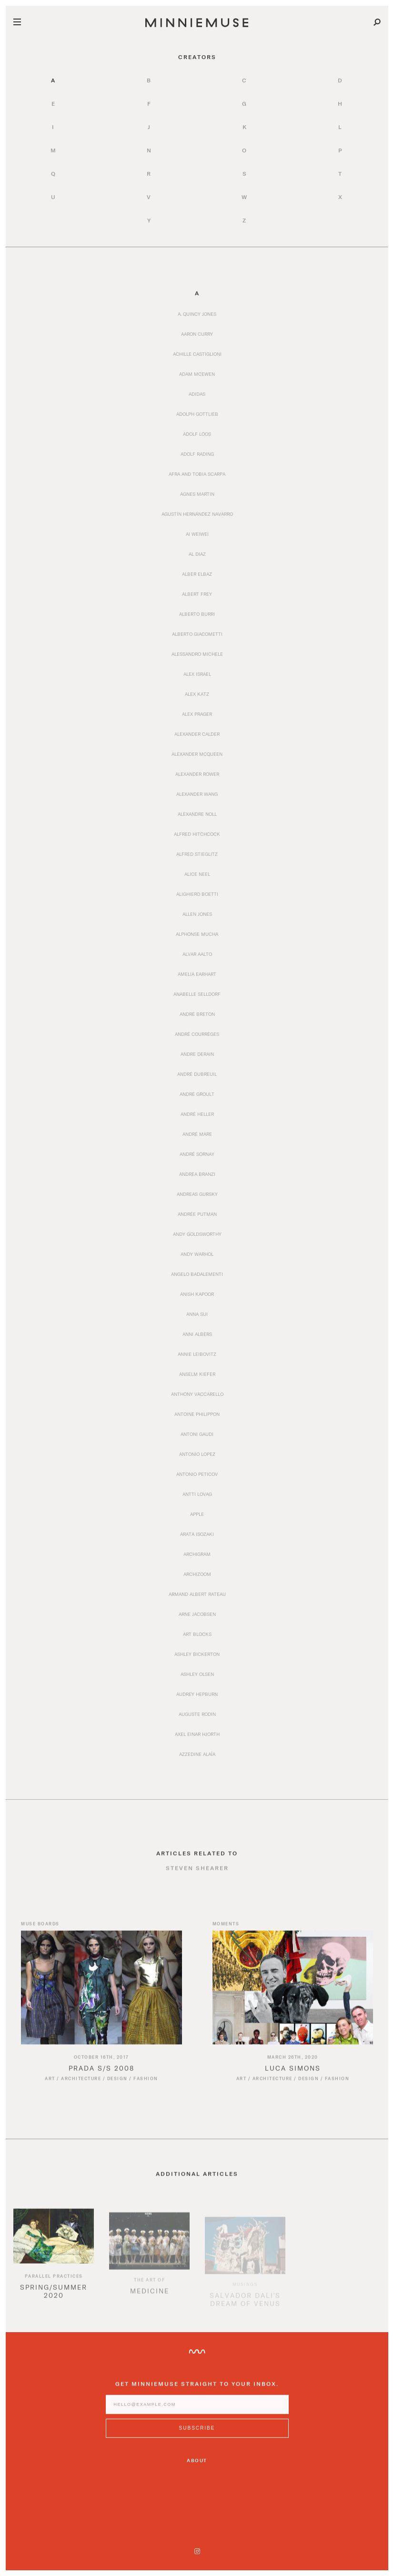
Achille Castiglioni (197, 354)
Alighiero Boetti (197, 894)
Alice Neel (197, 874)
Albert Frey (197, 594)
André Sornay (197, 1154)
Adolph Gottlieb (197, 414)
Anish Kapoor (197, 1294)
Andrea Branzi (197, 1174)
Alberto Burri (197, 614)
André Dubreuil (197, 1074)
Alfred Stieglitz (197, 854)
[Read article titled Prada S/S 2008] (101, 1997)
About (197, 2460)
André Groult (197, 1094)
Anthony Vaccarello (197, 1394)
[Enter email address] (197, 2413)
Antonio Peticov (197, 1474)
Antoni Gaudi (197, 1434)
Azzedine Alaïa (197, 1754)
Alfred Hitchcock (197, 834)
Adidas (197, 394)
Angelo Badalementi (197, 1274)
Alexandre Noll (197, 814)
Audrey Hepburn (197, 1694)
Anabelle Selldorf (197, 994)
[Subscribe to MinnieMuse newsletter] (197, 2437)
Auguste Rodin (197, 1714)
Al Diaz (197, 554)
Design (117, 2087)
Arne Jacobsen (197, 1614)
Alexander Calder (197, 734)
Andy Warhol (197, 1254)
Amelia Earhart (197, 974)
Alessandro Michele (197, 654)
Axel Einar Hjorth (197, 1734)
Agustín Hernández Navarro (197, 514)
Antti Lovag (197, 1494)
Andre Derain (197, 1054)
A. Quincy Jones (197, 314)
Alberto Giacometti (197, 634)
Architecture (81, 2087)
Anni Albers (197, 1334)
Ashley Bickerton (197, 1654)
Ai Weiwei (197, 534)
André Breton (197, 1014)
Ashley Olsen (197, 1674)
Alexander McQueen (197, 754)
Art (50, 2087)
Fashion (145, 2087)
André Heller (197, 1114)
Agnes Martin (197, 494)
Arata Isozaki (197, 1534)
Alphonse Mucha (197, 934)
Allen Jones (197, 914)
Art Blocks (197, 1634)
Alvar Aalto (197, 954)
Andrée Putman (197, 1214)
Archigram (197, 1554)
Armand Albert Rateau (197, 1594)
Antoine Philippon (197, 1414)
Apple (197, 1514)
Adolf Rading (197, 454)
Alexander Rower (197, 774)
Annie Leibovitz (197, 1354)
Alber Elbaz (197, 574)
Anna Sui (197, 1314)
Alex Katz (197, 694)
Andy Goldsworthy (197, 1234)
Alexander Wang (197, 794)
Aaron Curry (197, 334)
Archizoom (197, 1574)
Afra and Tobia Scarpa (197, 474)
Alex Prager (197, 714)
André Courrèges (197, 1034)
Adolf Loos (197, 434)
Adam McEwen (197, 374)
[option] (53, 2270)
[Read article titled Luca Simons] (293, 1997)
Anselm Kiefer (197, 1374)
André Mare (197, 1134)
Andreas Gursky (197, 1194)
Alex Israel (197, 674)
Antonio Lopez (197, 1454)
